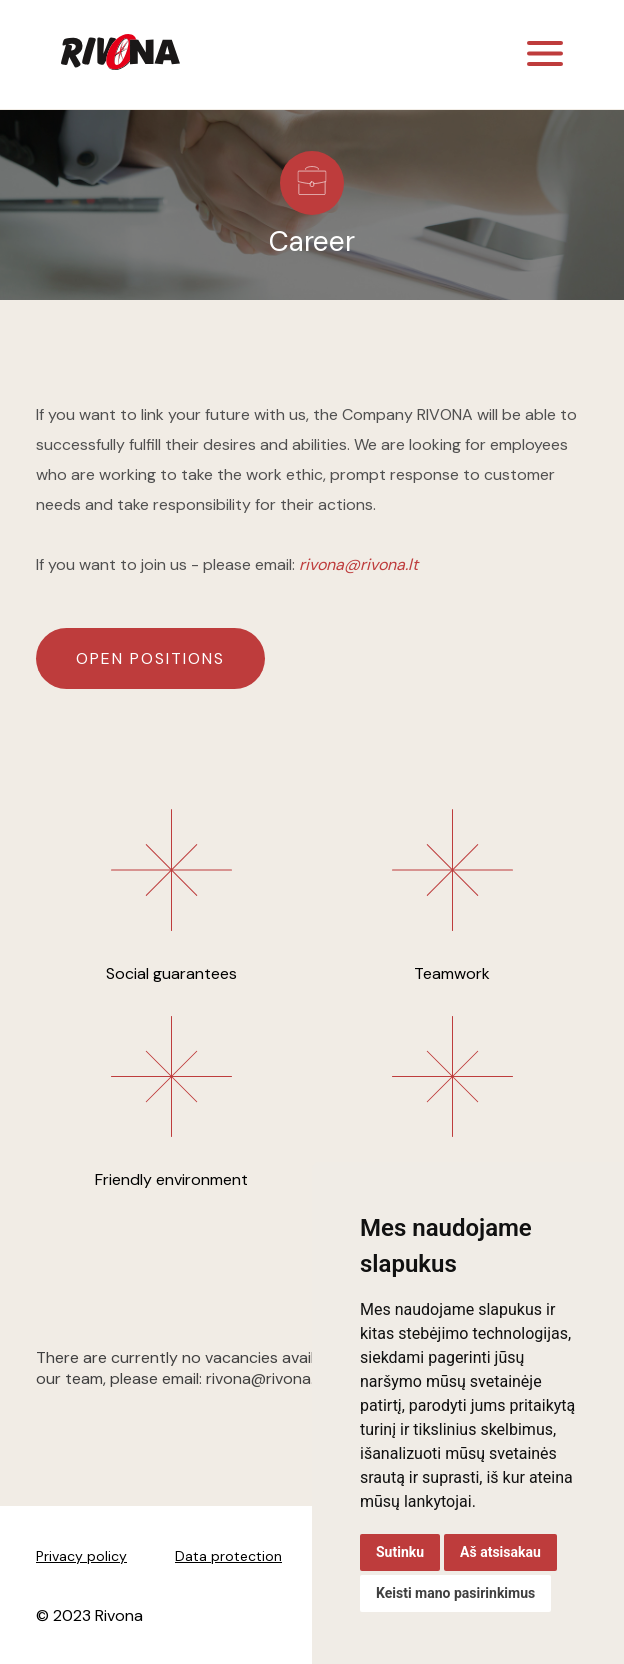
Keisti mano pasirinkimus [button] (455, 1593)
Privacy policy (81, 1556)
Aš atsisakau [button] (500, 1552)
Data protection (228, 1556)
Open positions (150, 658)
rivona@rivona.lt (358, 564)
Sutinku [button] (400, 1552)
